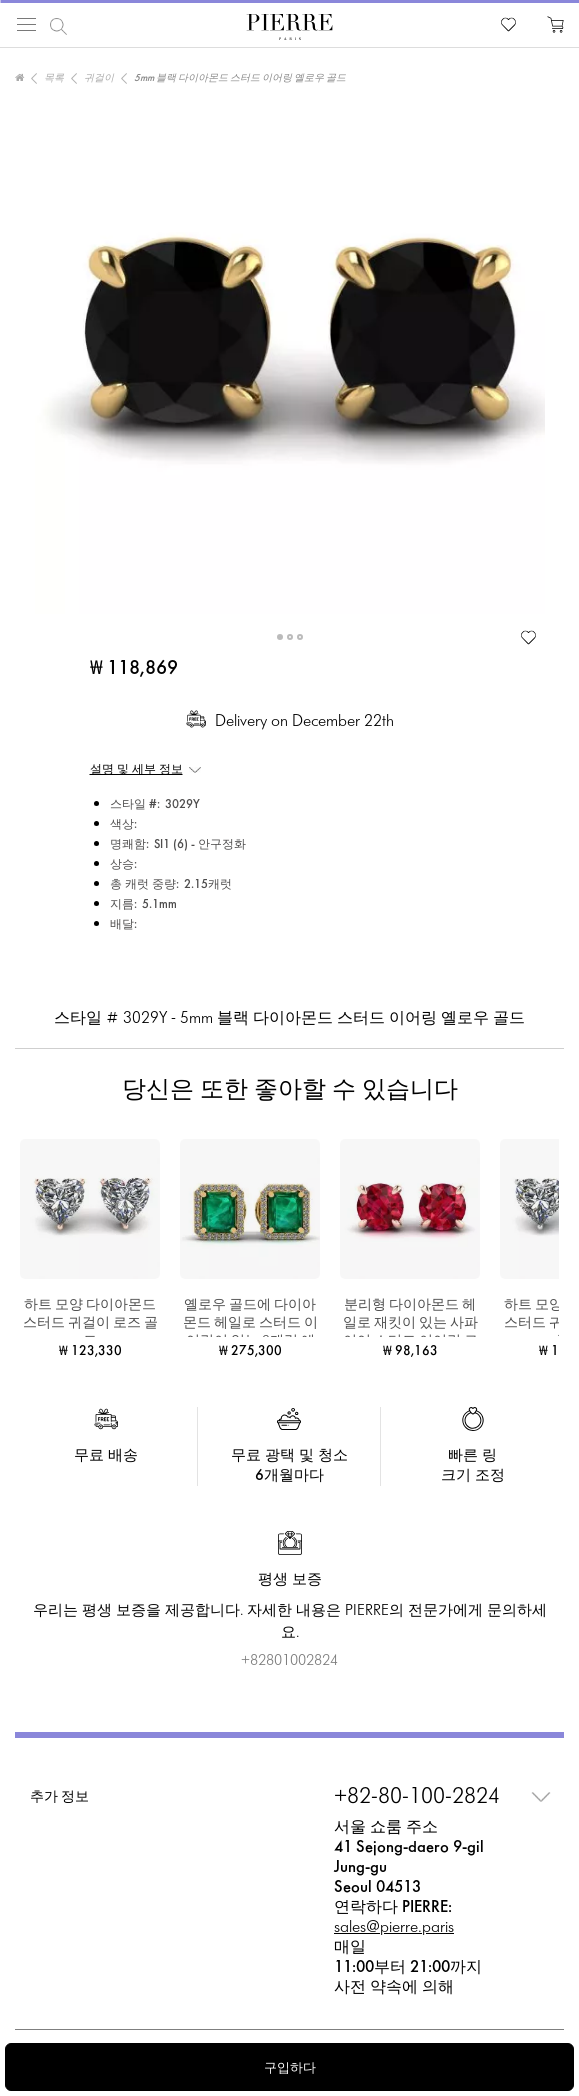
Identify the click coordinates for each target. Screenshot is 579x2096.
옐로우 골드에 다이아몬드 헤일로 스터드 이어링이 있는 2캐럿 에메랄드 (250, 1318)
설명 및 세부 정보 (136, 770)
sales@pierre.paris (394, 1927)
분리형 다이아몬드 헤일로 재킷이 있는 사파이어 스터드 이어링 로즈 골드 (410, 1318)
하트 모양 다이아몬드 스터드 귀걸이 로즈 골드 (90, 1318)
